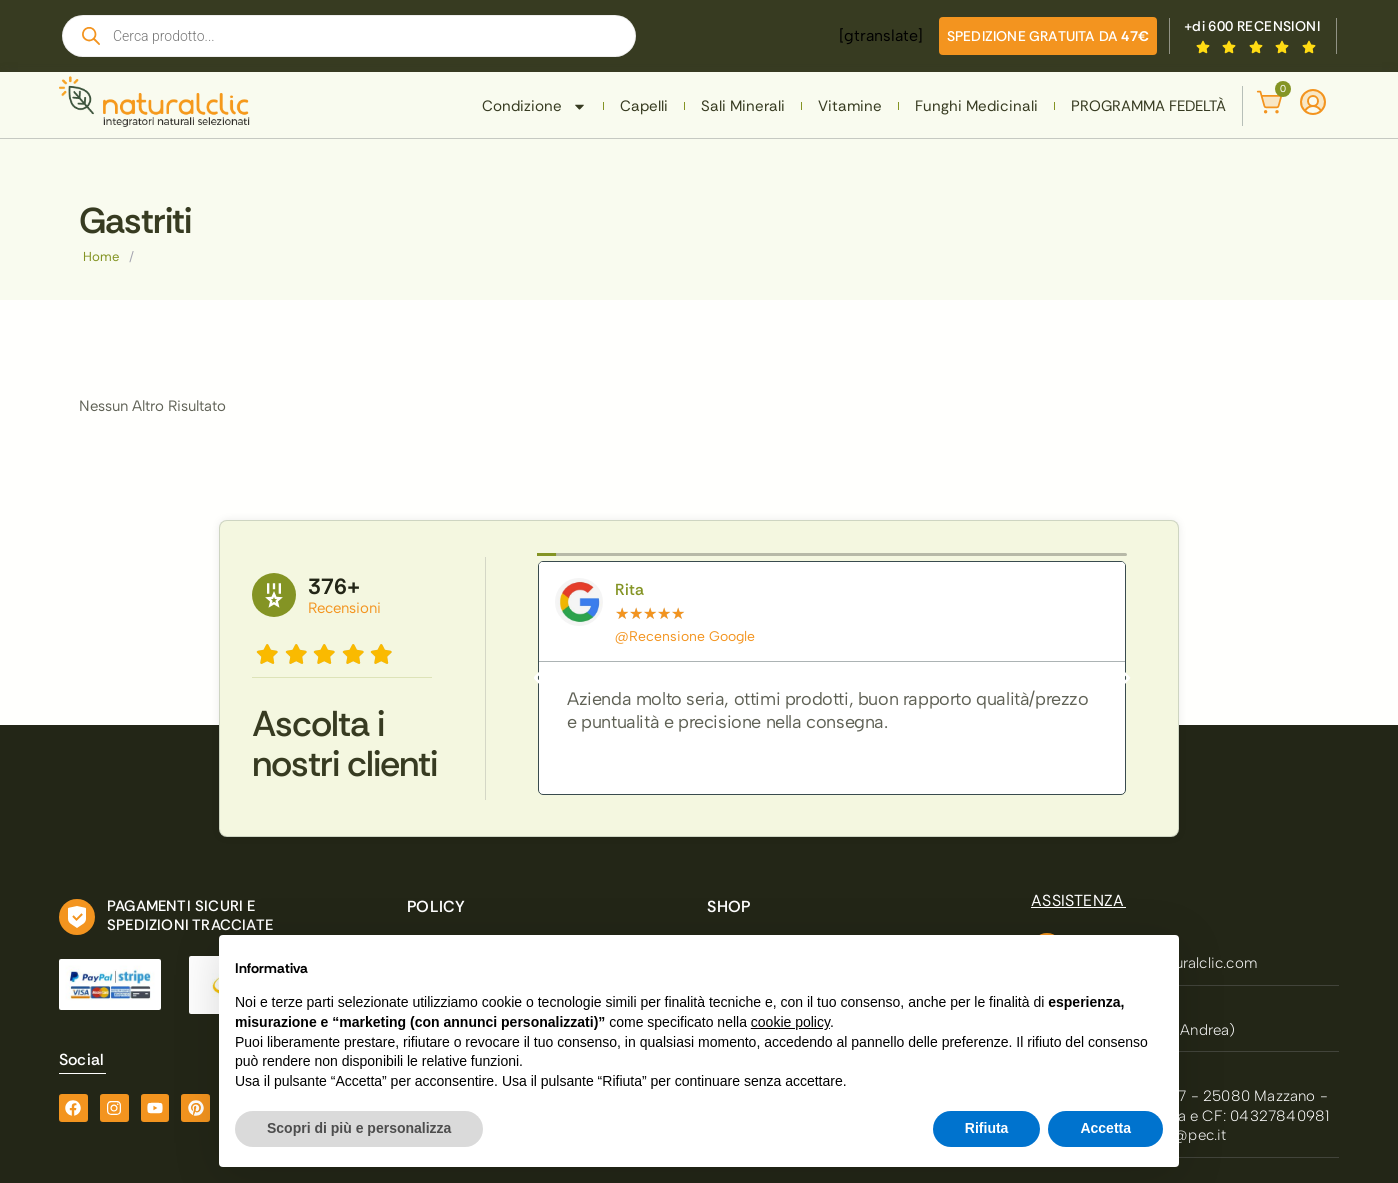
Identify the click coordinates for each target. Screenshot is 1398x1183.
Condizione (534, 106)
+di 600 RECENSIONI (1252, 26)
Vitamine (850, 106)
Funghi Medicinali (976, 106)
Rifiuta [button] (987, 1128)
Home (101, 256)
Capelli (644, 106)
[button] (538, 678)
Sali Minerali (743, 106)
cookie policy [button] (790, 1022)
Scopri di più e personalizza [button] (359, 1128)
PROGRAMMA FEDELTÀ (1148, 106)
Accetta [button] (1105, 1128)
